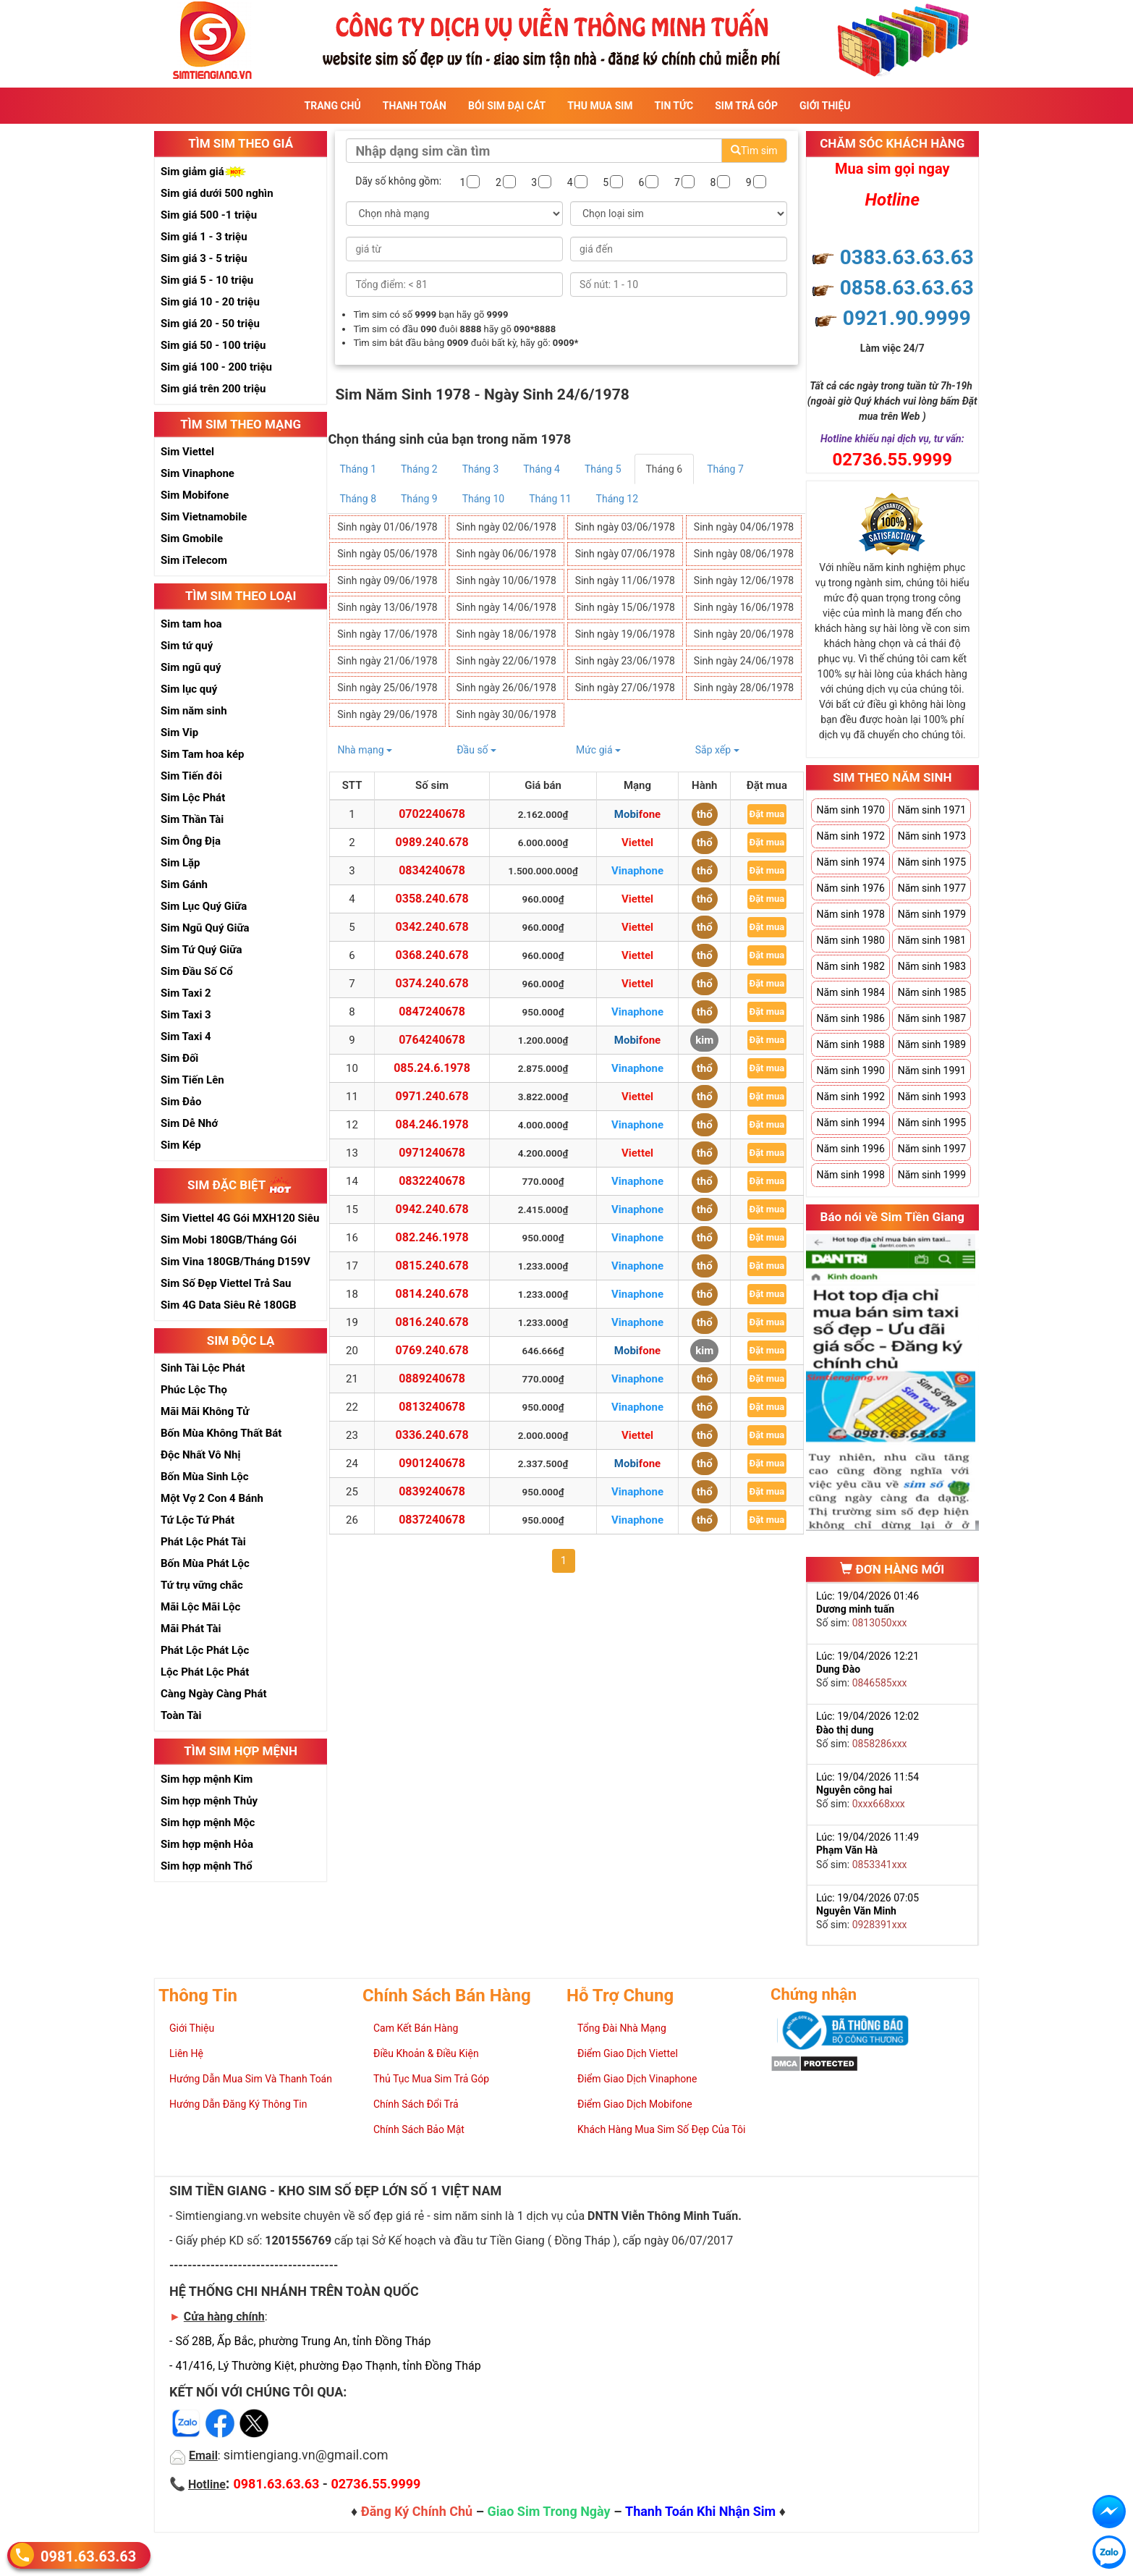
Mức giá (598, 750)
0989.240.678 (432, 842)
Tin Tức (674, 105)
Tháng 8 (357, 498)
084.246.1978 (432, 1124)
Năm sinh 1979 (932, 914)
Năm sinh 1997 (932, 1148)
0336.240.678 (432, 1435)
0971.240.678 (432, 1096)
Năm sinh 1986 (850, 1018)
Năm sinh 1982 (850, 966)
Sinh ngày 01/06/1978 (387, 527)
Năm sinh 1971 (932, 810)
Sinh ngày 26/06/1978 (506, 687)
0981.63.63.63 (88, 2555)
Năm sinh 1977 (932, 888)
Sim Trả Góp (746, 105)
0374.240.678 (432, 983)
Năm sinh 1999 (932, 1175)
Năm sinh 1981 (932, 940)
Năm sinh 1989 (932, 1044)
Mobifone (637, 814)
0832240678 (432, 1181)
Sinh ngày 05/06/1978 (387, 553)
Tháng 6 (664, 469)
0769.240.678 (432, 1350)
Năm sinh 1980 (850, 940)
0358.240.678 (432, 898)
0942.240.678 (432, 1209)
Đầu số (476, 750)
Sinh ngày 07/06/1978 (625, 553)
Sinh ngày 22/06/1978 (506, 661)
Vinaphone (637, 870)
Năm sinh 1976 (850, 888)
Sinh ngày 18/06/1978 (506, 634)
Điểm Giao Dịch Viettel (627, 2053)
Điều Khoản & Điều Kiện (426, 2053)
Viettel (637, 842)
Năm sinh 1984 (850, 992)
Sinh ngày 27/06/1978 (625, 687)
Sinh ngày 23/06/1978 (625, 661)
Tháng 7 (725, 469)
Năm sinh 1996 (850, 1148)
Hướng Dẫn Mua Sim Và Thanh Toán (250, 2079)
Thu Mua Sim (599, 105)
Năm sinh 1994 (850, 1122)
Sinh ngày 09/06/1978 (387, 580)
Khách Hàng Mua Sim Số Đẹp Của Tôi (661, 2129)
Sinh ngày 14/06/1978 (506, 607)
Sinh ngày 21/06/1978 (387, 661)
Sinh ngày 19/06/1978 (625, 634)
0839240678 (432, 1491)
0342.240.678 (432, 927)
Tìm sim (754, 150)
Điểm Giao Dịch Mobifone (634, 2104)
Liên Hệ (186, 2053)
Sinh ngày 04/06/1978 (744, 527)
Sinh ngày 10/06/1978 (506, 580)
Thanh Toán (414, 105)
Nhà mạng (364, 750)
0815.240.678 (432, 1265)
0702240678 (432, 814)
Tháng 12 (617, 498)
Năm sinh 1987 (932, 1018)
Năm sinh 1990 (850, 1070)
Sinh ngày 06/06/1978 (506, 553)
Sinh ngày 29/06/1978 (387, 714)
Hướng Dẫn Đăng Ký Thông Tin (238, 2104)
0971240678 (432, 1153)
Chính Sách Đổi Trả (416, 2104)
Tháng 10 (483, 498)
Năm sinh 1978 (850, 914)
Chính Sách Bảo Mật (418, 2129)
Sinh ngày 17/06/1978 (387, 634)
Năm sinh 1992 (850, 1096)
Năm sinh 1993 (932, 1096)
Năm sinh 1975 (932, 862)
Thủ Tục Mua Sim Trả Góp (431, 2079)
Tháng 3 (480, 469)
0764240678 (432, 1040)
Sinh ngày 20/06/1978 (744, 634)
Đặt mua (767, 813)
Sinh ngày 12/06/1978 (744, 580)
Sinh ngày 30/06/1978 (506, 714)
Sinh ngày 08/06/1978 (744, 553)
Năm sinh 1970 (850, 810)
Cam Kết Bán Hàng (415, 2028)
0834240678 (432, 870)
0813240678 (432, 1407)
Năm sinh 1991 (932, 1070)
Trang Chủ (333, 105)
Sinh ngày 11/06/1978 (625, 580)
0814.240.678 (432, 1294)
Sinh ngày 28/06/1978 (744, 687)
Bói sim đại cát (507, 105)
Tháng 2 (419, 469)
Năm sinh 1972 (850, 836)
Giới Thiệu (824, 105)
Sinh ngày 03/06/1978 (625, 527)
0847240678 (432, 1011)
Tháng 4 (541, 469)
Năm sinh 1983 (932, 966)
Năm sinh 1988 (850, 1044)
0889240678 (432, 1378)
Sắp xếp (717, 750)
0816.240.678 (432, 1322)
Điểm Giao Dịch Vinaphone (637, 2079)
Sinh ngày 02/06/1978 (506, 527)
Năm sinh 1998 (850, 1175)
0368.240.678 (432, 955)
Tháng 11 (550, 498)
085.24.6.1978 (432, 1068)
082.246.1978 (432, 1237)
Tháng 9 (419, 498)
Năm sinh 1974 (850, 862)
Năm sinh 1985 (932, 992)
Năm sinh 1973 (932, 836)
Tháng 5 (603, 469)
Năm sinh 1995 (932, 1122)
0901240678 (432, 1463)
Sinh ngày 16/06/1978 (744, 607)
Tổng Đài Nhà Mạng (621, 2028)
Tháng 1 (357, 469)
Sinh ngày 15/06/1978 (625, 607)
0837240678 (432, 1519)
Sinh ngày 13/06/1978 (387, 607)
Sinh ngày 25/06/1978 (387, 687)
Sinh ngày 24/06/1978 (744, 661)
